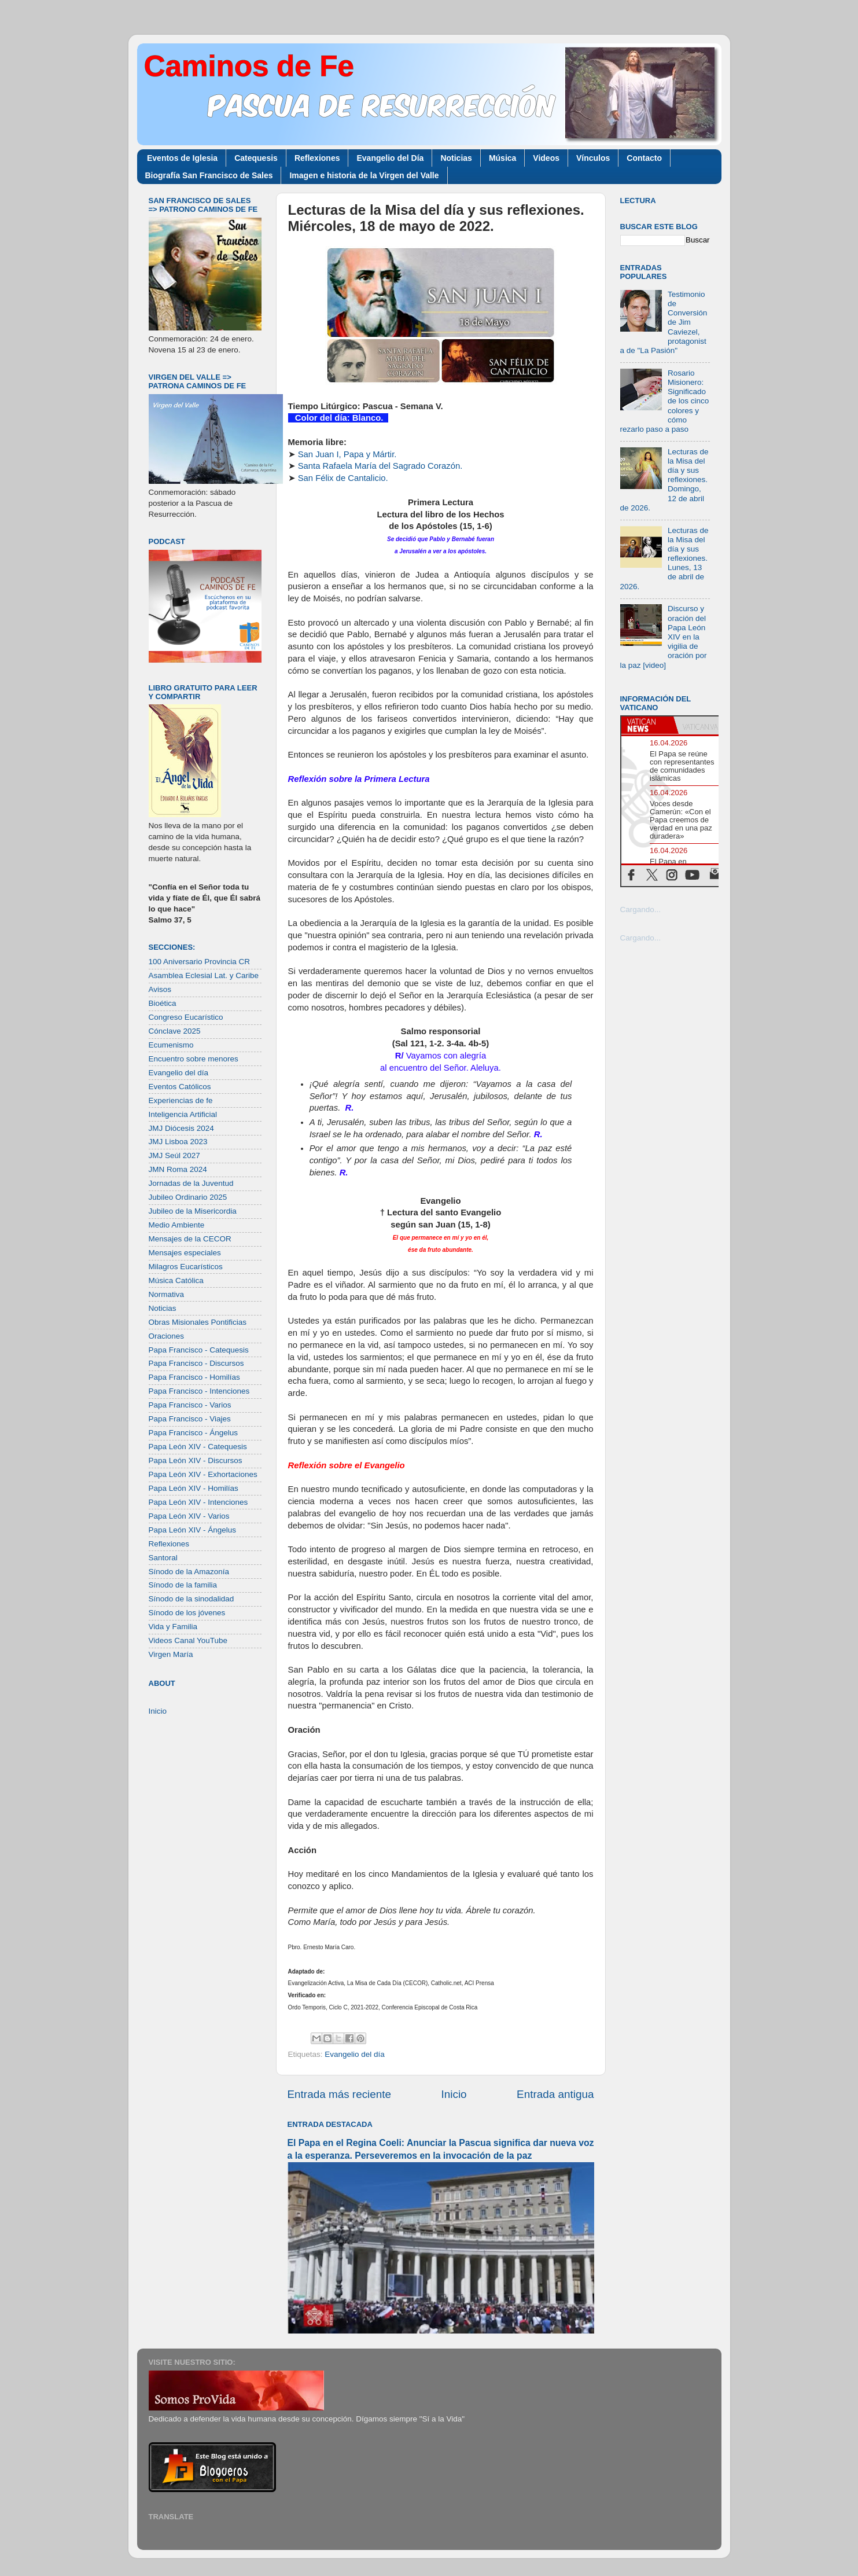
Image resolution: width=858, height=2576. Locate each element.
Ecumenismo (171, 1045)
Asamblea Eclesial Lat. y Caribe (204, 975)
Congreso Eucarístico (186, 1017)
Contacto (644, 158)
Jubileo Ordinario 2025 (188, 1197)
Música (502, 158)
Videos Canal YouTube (188, 1640)
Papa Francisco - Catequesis (199, 1350)
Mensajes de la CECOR (190, 1238)
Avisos (160, 989)
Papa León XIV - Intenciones (198, 1502)
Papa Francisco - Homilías (194, 1377)
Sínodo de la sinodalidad (191, 1598)
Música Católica (176, 1280)
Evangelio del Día (390, 158)
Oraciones (167, 1336)
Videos (546, 158)
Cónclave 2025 (175, 1031)
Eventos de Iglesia (182, 158)
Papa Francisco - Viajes (190, 1418)
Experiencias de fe (181, 1100)
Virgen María (171, 1654)
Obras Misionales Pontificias (198, 1322)
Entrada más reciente (340, 2094)
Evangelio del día (355, 2054)
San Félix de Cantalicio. (343, 478)
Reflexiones (317, 158)
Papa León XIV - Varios (189, 1516)
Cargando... (640, 909)
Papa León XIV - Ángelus (193, 1530)
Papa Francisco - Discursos (196, 1363)
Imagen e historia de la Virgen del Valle (364, 175)
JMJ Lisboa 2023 (178, 1141)
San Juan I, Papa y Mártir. (347, 454)
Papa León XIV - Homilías (193, 1488)
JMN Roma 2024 (178, 1169)
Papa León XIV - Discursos (195, 1460)
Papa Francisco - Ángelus (193, 1432)
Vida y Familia (173, 1626)
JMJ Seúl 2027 (174, 1155)
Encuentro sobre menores (193, 1058)
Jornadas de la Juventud (191, 1183)
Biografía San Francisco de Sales (209, 175)
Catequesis (256, 158)
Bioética (162, 1003)
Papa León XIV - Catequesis (198, 1446)
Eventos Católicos (180, 1086)
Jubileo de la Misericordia (193, 1211)
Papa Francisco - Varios (190, 1405)
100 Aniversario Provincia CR (200, 961)
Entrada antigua (555, 2094)
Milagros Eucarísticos (186, 1266)
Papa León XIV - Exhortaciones (203, 1474)
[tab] (647, 725)
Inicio (454, 2094)
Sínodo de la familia (183, 1585)
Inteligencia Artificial (183, 1114)
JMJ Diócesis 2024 (181, 1128)
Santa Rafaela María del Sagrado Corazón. (380, 466)
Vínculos (593, 158)
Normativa (167, 1294)
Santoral (163, 1557)
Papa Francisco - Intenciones (199, 1391)
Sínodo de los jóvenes (187, 1612)
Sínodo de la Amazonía (189, 1571)
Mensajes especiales (185, 1252)
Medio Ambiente (177, 1225)
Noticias (456, 158)
